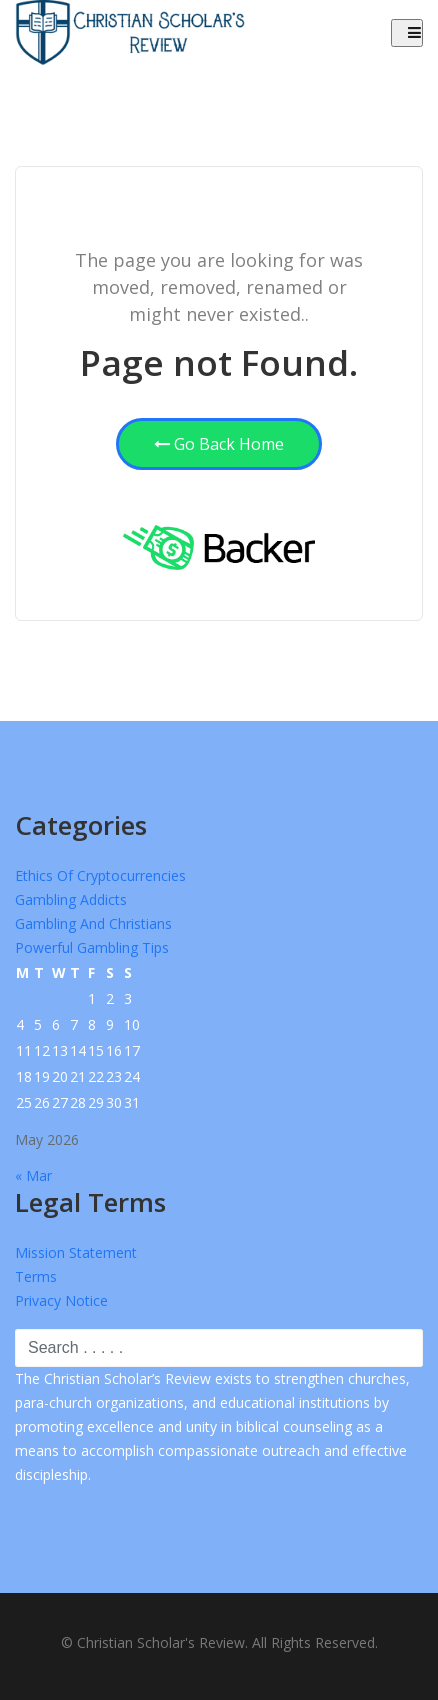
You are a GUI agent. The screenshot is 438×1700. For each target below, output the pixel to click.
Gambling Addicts (71, 899)
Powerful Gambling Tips (92, 947)
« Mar (33, 1175)
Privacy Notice (61, 1300)
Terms (36, 1276)
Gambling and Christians (93, 923)
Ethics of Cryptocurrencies (100, 875)
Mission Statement (76, 1252)
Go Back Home (219, 444)
